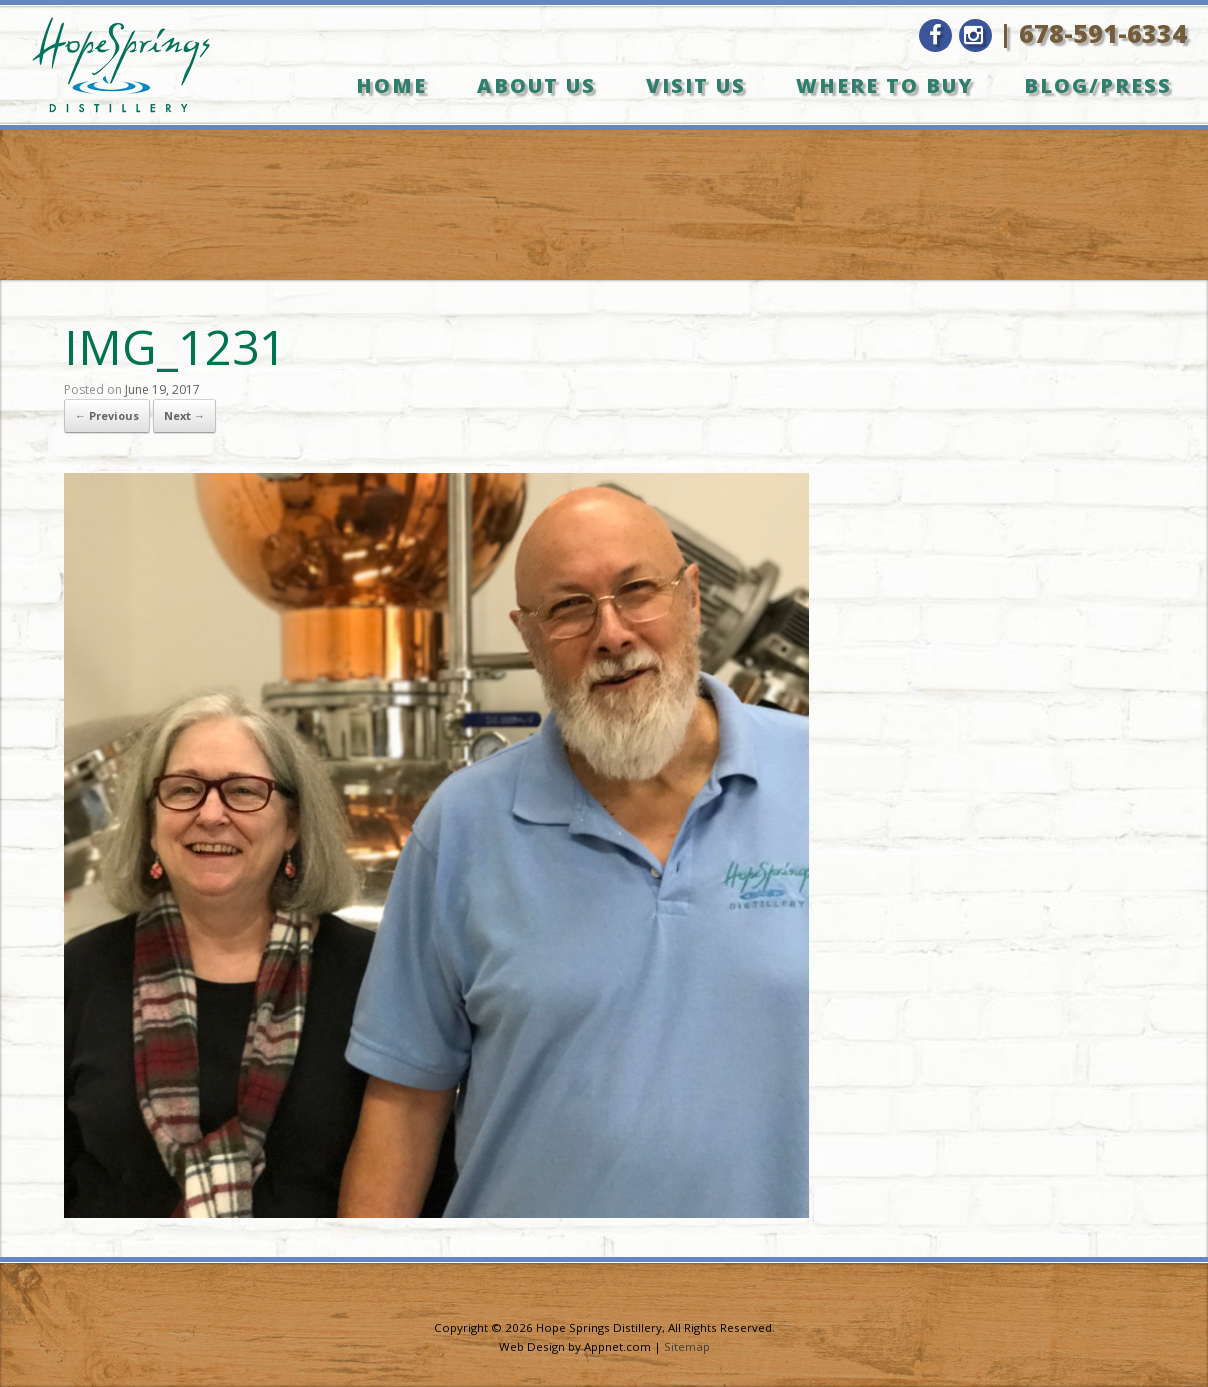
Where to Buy (885, 85)
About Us (536, 85)
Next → (184, 415)
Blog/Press (1098, 85)
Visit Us (696, 85)
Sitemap (687, 1346)
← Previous (107, 415)
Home (391, 85)
